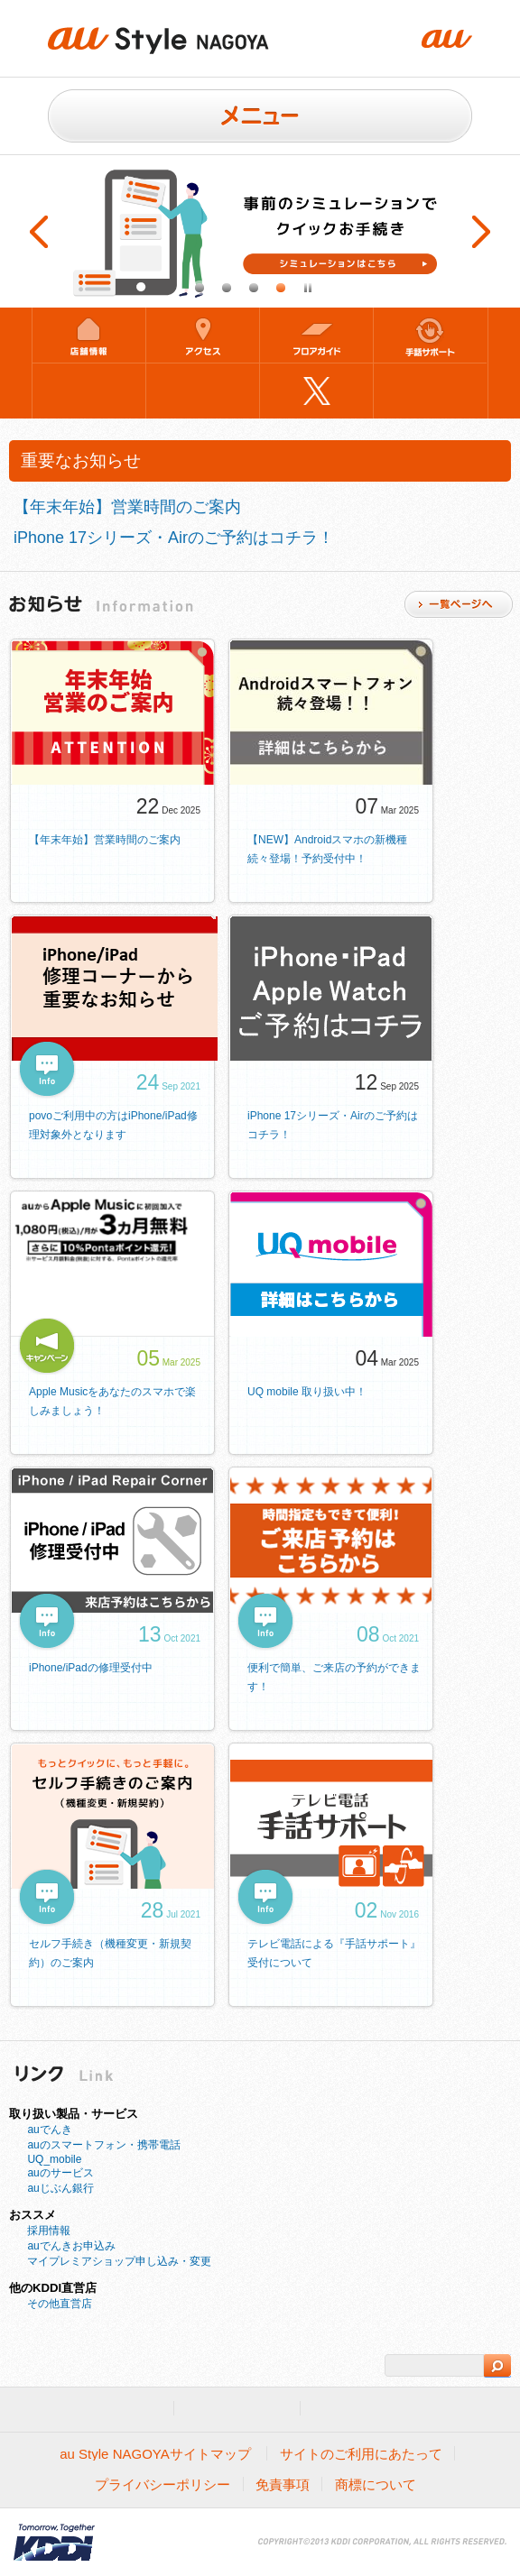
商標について (375, 2484)
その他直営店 (59, 2303)
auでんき (49, 2129)
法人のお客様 (237, 2408)
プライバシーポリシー (162, 2484)
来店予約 (88, 390)
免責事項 (282, 2484)
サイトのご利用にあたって (361, 2454)
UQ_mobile (54, 2159)
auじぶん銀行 (60, 2188)
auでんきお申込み (71, 2246)
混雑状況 (202, 390)
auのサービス (60, 2173)
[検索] (434, 2366)
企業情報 (350, 2408)
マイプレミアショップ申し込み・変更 (119, 2261)
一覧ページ (458, 604)
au (142, 2408)
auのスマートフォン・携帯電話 (103, 2145)
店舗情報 (88, 335)
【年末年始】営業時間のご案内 (127, 507)
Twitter (316, 390)
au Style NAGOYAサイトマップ (155, 2454)
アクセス (202, 335)
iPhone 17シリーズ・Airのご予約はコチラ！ (174, 538)
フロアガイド (316, 335)
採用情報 (48, 2230)
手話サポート (430, 335)
